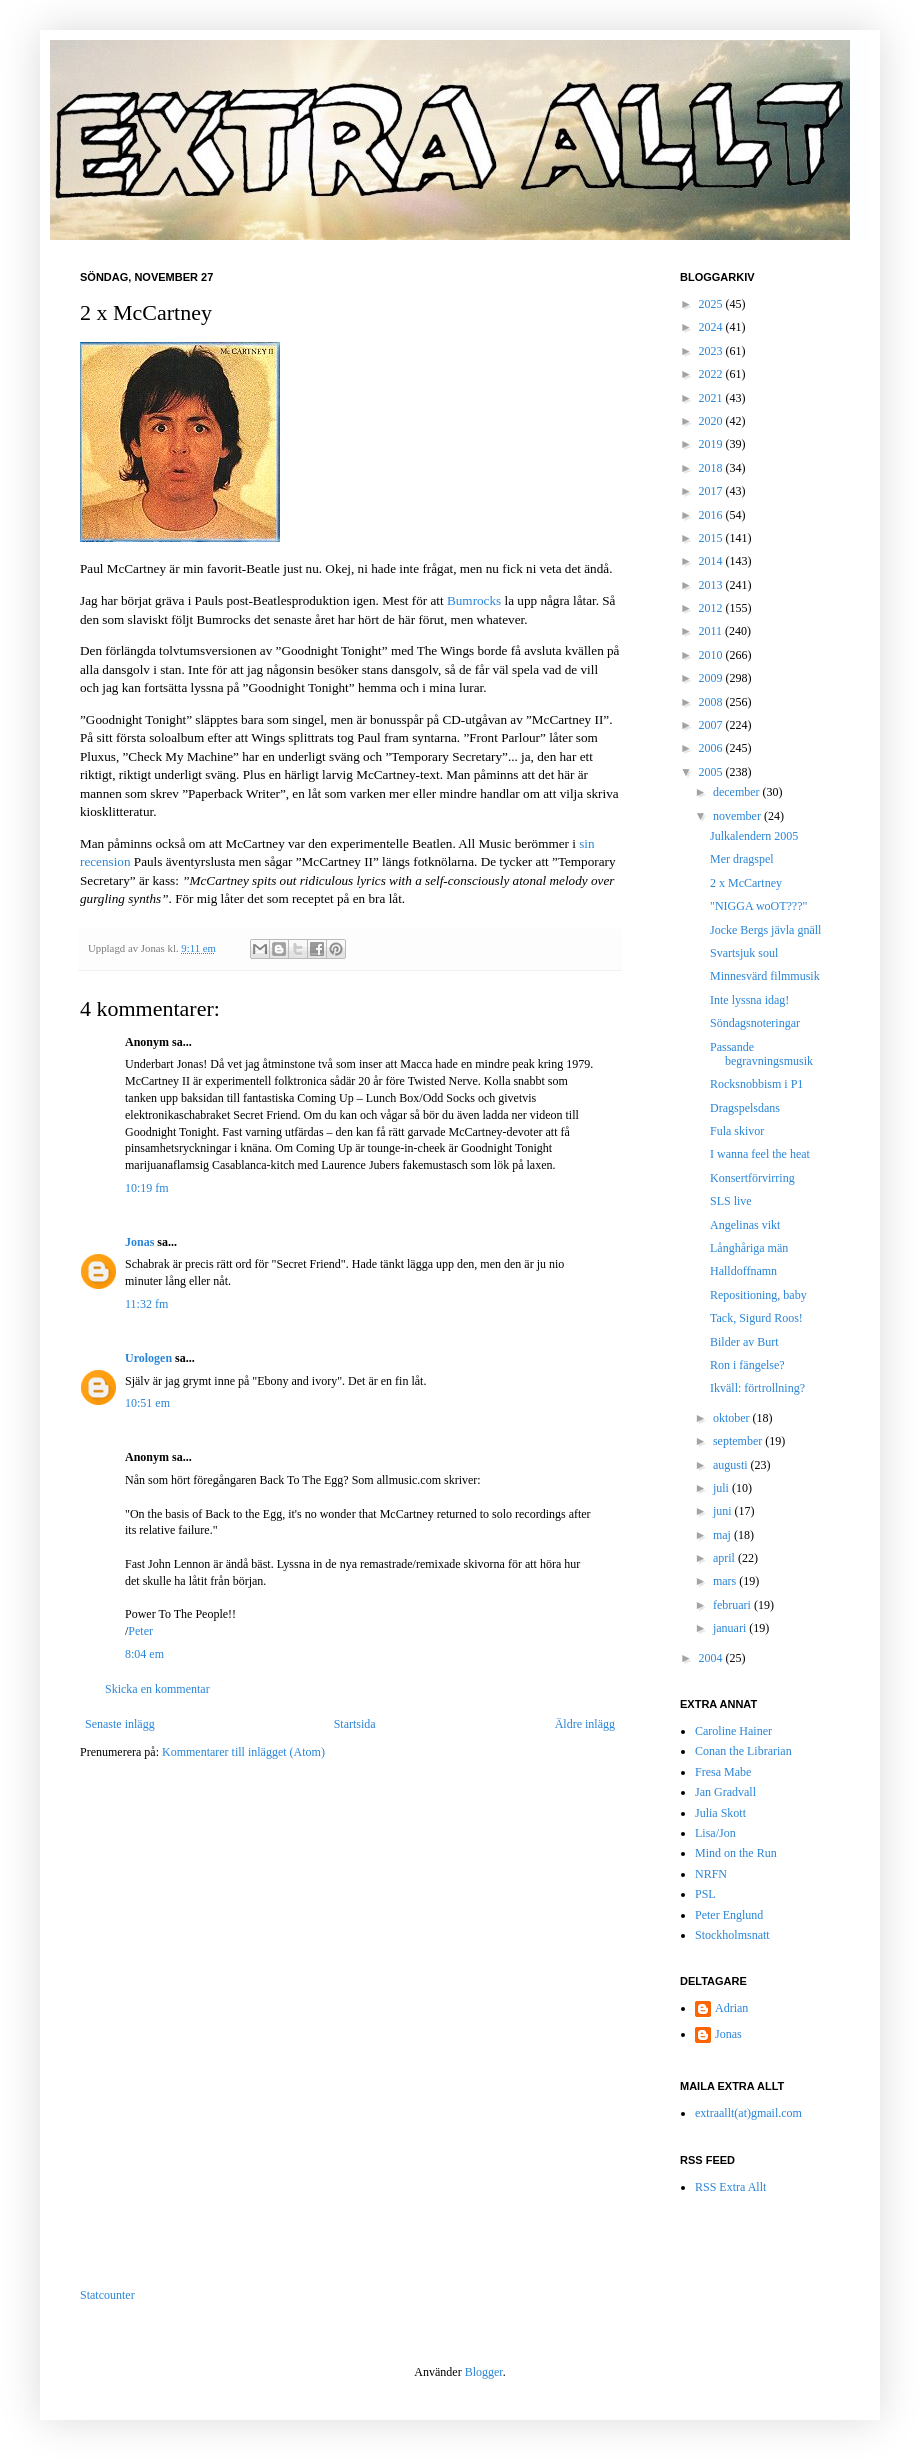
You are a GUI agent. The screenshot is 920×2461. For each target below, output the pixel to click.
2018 (712, 468)
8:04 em (144, 1654)
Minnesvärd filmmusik (765, 976)
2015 (712, 538)
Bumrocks (474, 600)
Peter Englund (729, 1915)
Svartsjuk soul (744, 953)
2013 (712, 585)
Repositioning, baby (758, 1295)
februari (733, 1605)
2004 (712, 1658)
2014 (712, 561)
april (725, 1558)
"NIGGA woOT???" (758, 906)
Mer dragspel (742, 859)
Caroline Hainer (733, 1731)
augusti (732, 1465)
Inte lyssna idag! (749, 1000)
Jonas (139, 1242)
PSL (705, 1894)
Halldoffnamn (743, 1271)
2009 (712, 678)
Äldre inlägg (585, 1724)
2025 (712, 304)
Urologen (148, 1358)
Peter (140, 1631)
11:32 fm (146, 1304)
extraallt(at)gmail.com (748, 2113)
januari (731, 1628)
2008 (712, 702)
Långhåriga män (749, 1248)
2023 (712, 351)
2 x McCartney (746, 883)
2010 (712, 655)
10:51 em (147, 1403)
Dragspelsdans (745, 1108)
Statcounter (107, 2295)
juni (724, 1511)
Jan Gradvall (725, 1792)
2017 (712, 491)
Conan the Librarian (743, 1751)
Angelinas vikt (745, 1225)
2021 (712, 398)
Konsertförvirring (752, 1178)
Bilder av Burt (744, 1342)
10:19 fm (147, 1188)
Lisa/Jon (715, 1833)
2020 (712, 421)
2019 (712, 444)
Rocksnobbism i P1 (756, 1084)
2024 (712, 327)
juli (722, 1488)
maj (723, 1535)
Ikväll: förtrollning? (757, 1388)
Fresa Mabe (723, 1772)
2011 (712, 631)
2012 (712, 608)
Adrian (731, 2008)
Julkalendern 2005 (754, 836)
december (738, 792)
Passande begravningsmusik (761, 1054)
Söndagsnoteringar (755, 1023)
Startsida (355, 1724)
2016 (712, 515)
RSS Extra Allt (730, 2187)
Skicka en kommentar (157, 1689)
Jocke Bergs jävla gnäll (765, 930)
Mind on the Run (736, 1853)
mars (726, 1581)
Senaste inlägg (120, 1724)
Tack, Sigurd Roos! (756, 1318)
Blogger (484, 2372)
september (739, 1441)
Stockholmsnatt (732, 1935)
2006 (712, 748)
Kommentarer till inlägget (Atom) (243, 1752)
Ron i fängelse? (747, 1365)
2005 (712, 772)
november (738, 816)
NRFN (711, 1874)
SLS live (731, 1201)
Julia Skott (720, 1813)
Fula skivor (737, 1131)
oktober (733, 1418)
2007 (712, 725)
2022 (712, 374)
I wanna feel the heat (760, 1154)
